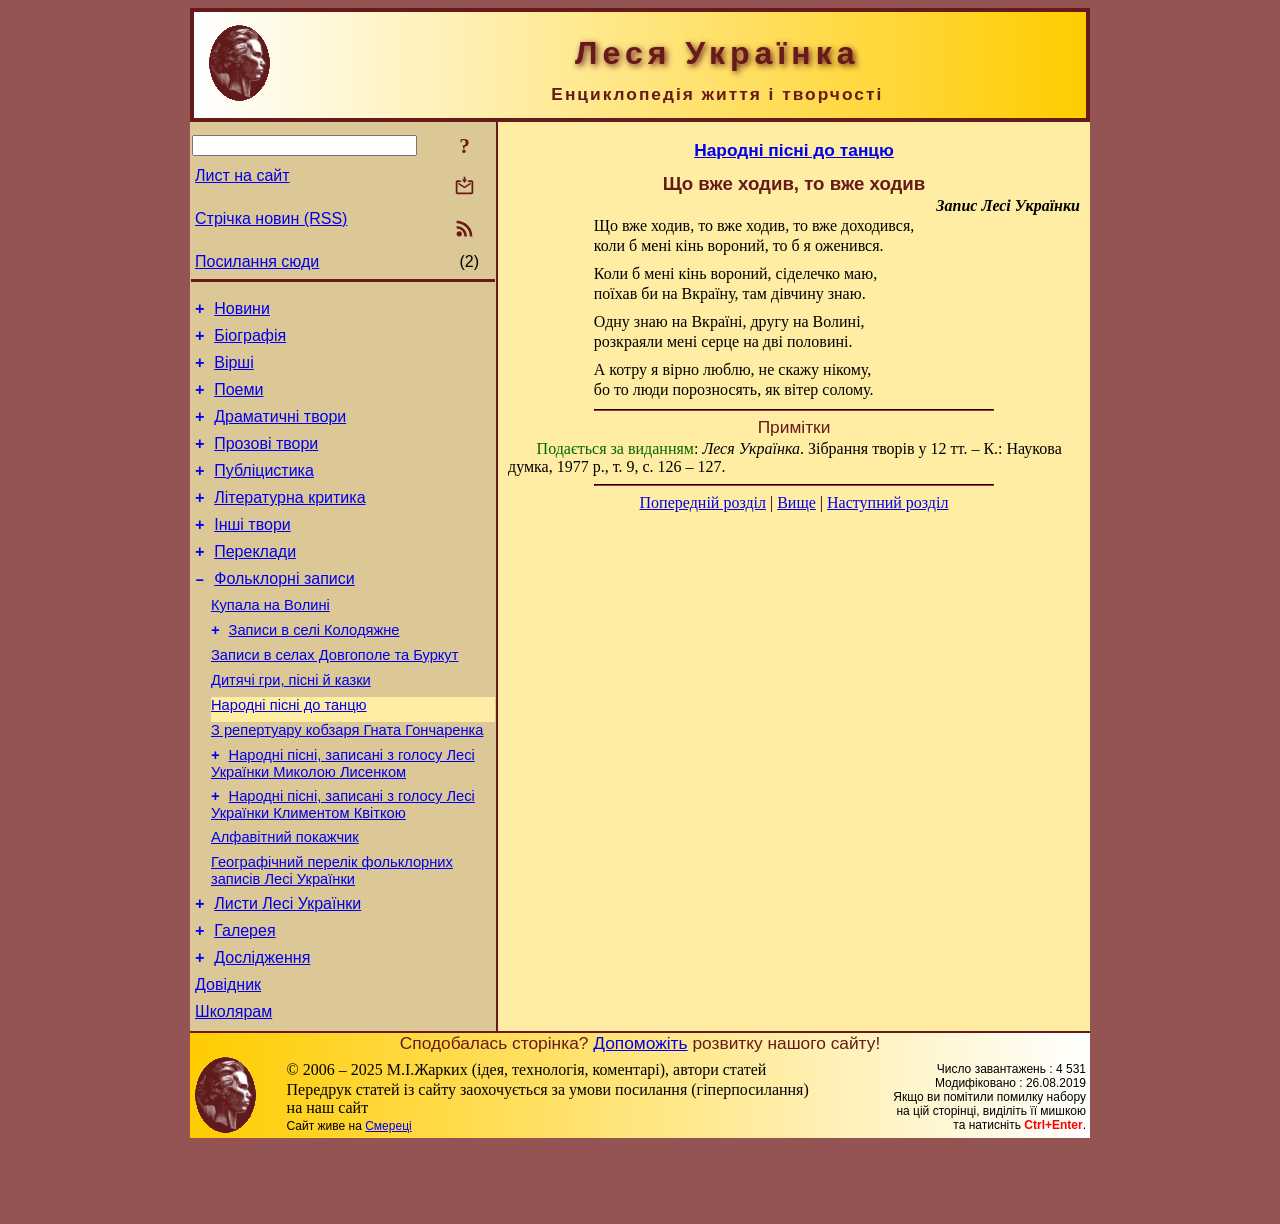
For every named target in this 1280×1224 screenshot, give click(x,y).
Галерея (244, 999)
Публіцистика (264, 491)
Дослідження (262, 1029)
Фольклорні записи (284, 611)
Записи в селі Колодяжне (314, 669)
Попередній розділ (703, 502)
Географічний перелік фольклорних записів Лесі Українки (332, 933)
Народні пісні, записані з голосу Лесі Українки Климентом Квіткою (343, 861)
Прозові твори (266, 461)
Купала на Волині (270, 641)
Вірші (234, 371)
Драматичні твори (280, 431)
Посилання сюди (257, 261)
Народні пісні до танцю (289, 753)
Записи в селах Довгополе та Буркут (334, 697)
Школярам (233, 1089)
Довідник (228, 1059)
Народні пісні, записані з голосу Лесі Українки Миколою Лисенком (343, 817)
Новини (242, 311)
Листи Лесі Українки (287, 969)
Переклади (255, 581)
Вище (796, 502)
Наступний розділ (887, 502)
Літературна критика (289, 521)
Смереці (388, 1204)
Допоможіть (640, 1121)
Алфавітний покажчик (285, 897)
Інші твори (252, 551)
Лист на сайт (242, 175)
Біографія (250, 341)
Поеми (238, 401)
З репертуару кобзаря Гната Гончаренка (347, 781)
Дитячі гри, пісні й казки (291, 725)
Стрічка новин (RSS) (271, 218)
